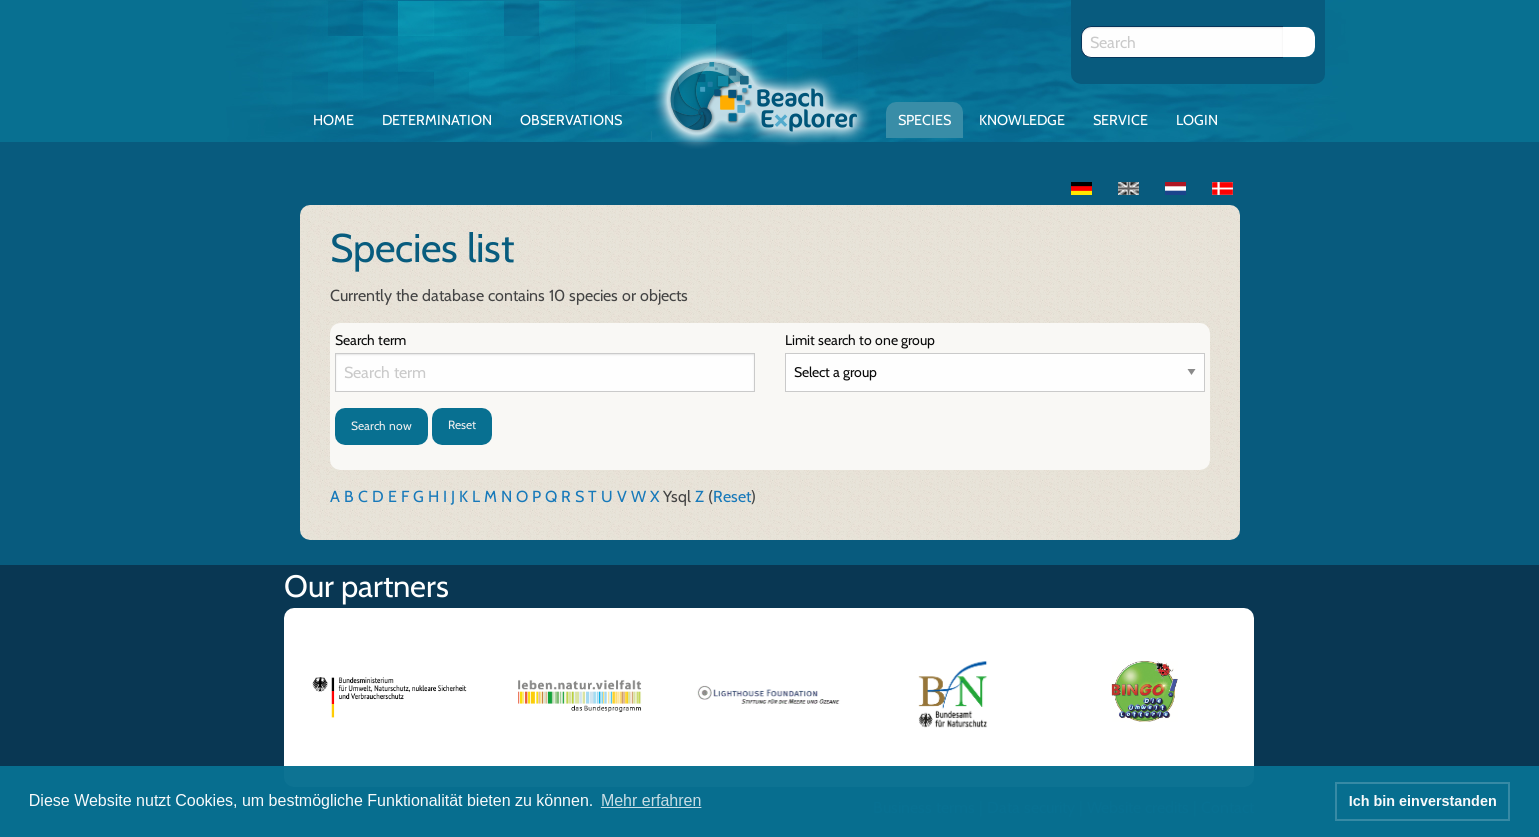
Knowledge (1022, 120)
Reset (462, 424)
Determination (437, 120)
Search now (381, 425)
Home (333, 120)
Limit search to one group (860, 340)
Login (1197, 120)
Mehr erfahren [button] (651, 800)
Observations (571, 120)
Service (1120, 120)
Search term (370, 340)
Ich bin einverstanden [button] (1423, 801)
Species (924, 120)
